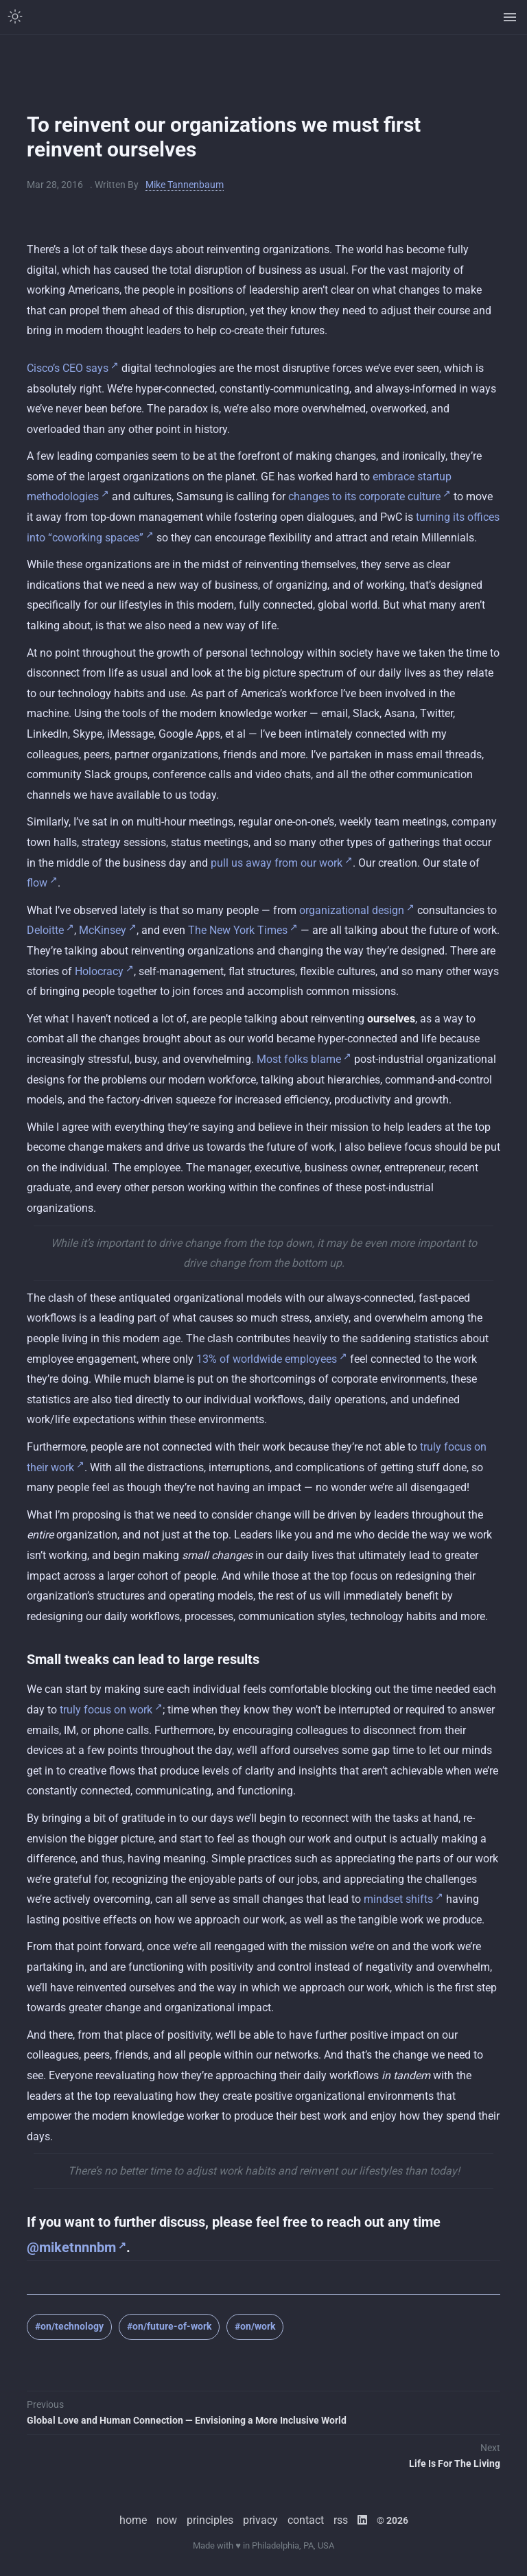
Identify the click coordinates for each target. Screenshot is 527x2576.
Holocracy (99, 971)
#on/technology (69, 2326)
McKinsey (102, 930)
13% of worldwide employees (266, 1359)
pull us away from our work (276, 862)
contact (306, 2520)
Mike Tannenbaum (184, 184)
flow (37, 882)
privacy (260, 2520)
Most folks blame (299, 1059)
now (166, 2520)
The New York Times (238, 930)
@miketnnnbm (71, 2247)
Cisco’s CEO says (67, 368)
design (388, 910)
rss (340, 2520)
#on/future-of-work (169, 2326)
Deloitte (45, 930)
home (133, 2520)
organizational (334, 910)
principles (210, 2520)
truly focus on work (106, 1709)
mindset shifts (398, 1899)
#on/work (255, 2326)
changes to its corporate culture (364, 496)
